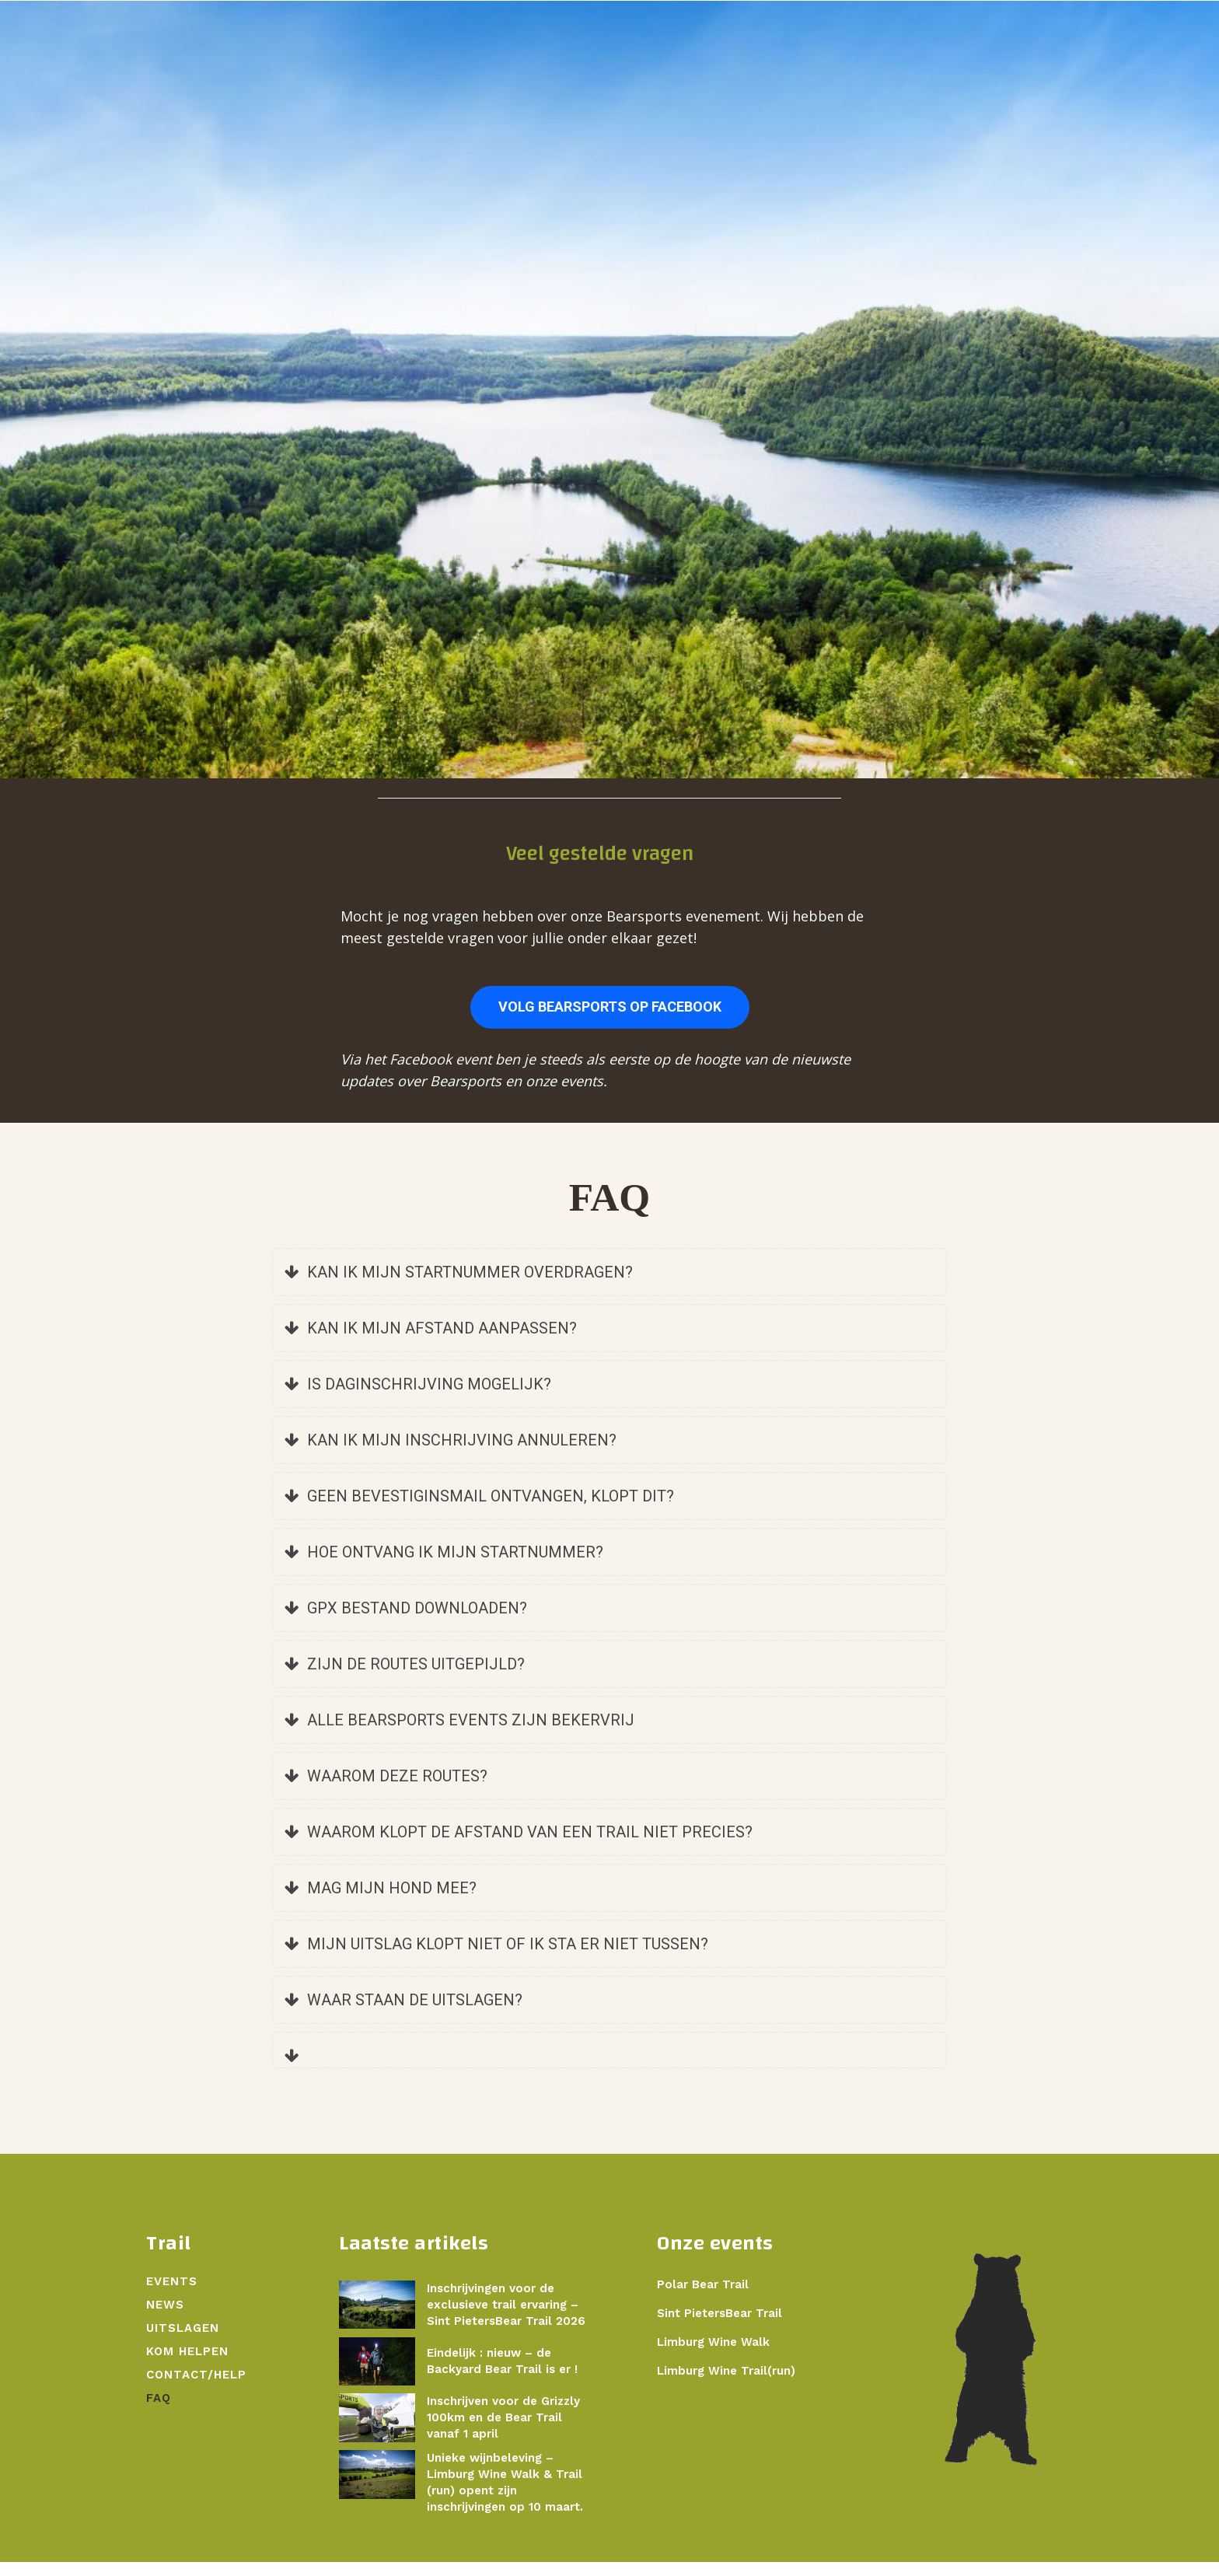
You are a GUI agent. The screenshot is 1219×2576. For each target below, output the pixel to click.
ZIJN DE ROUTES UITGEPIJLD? (405, 1677)
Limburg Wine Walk (713, 2355)
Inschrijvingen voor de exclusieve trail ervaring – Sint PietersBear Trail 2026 (506, 2318)
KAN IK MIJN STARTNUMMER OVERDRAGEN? (459, 1285)
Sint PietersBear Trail (719, 2326)
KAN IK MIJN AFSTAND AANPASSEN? (431, 1341)
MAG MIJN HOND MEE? (381, 1901)
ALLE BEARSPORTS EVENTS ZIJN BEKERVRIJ (459, 1733)
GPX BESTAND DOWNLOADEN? (406, 1621)
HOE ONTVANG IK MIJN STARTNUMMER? (444, 1565)
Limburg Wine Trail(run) (726, 2384)
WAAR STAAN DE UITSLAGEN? (403, 2013)
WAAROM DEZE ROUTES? (386, 1789)
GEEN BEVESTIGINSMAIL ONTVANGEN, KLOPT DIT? (479, 1509)
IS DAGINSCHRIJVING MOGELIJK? (418, 1397)
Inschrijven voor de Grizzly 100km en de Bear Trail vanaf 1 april (503, 2431)
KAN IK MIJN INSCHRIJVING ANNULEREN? (450, 1453)
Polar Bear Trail (703, 2298)
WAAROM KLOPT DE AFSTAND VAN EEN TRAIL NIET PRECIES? (519, 1845)
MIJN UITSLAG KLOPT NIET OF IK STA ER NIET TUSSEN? (496, 1957)
